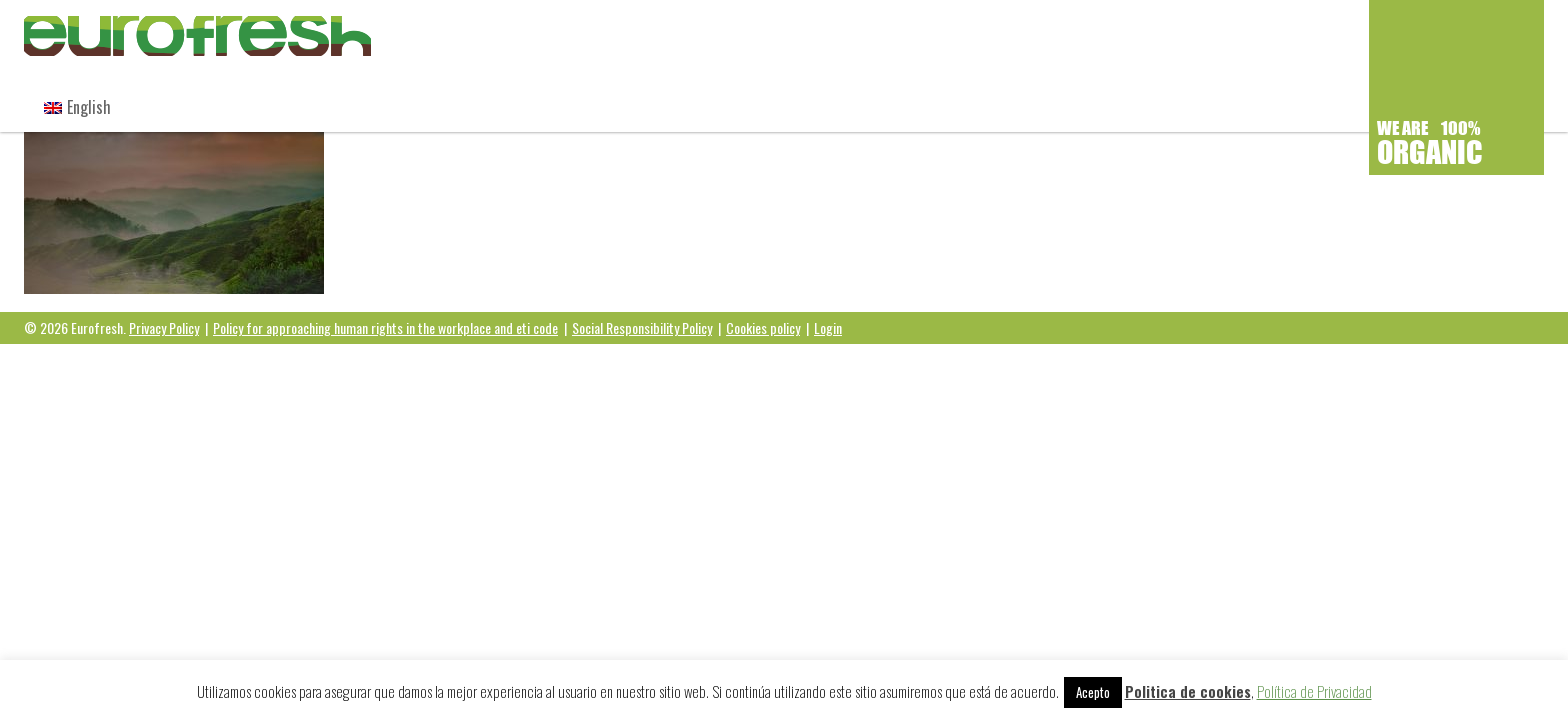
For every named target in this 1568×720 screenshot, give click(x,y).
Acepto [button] (1093, 692)
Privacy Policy (164, 327)
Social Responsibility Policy (642, 327)
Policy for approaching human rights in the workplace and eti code (385, 327)
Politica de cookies (1188, 691)
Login (828, 327)
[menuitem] (77, 107)
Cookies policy (763, 327)
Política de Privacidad (1314, 691)
